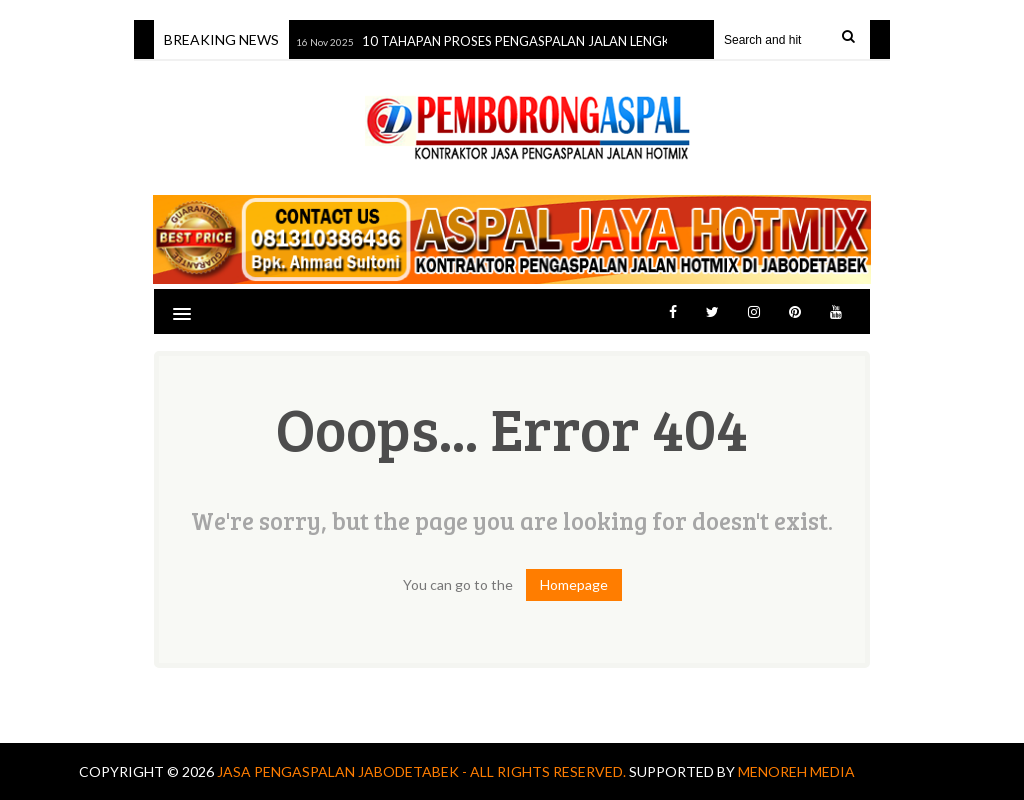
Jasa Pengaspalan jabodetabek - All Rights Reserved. (423, 771)
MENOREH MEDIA (796, 771)
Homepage (574, 584)
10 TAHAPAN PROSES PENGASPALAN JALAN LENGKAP (525, 41)
